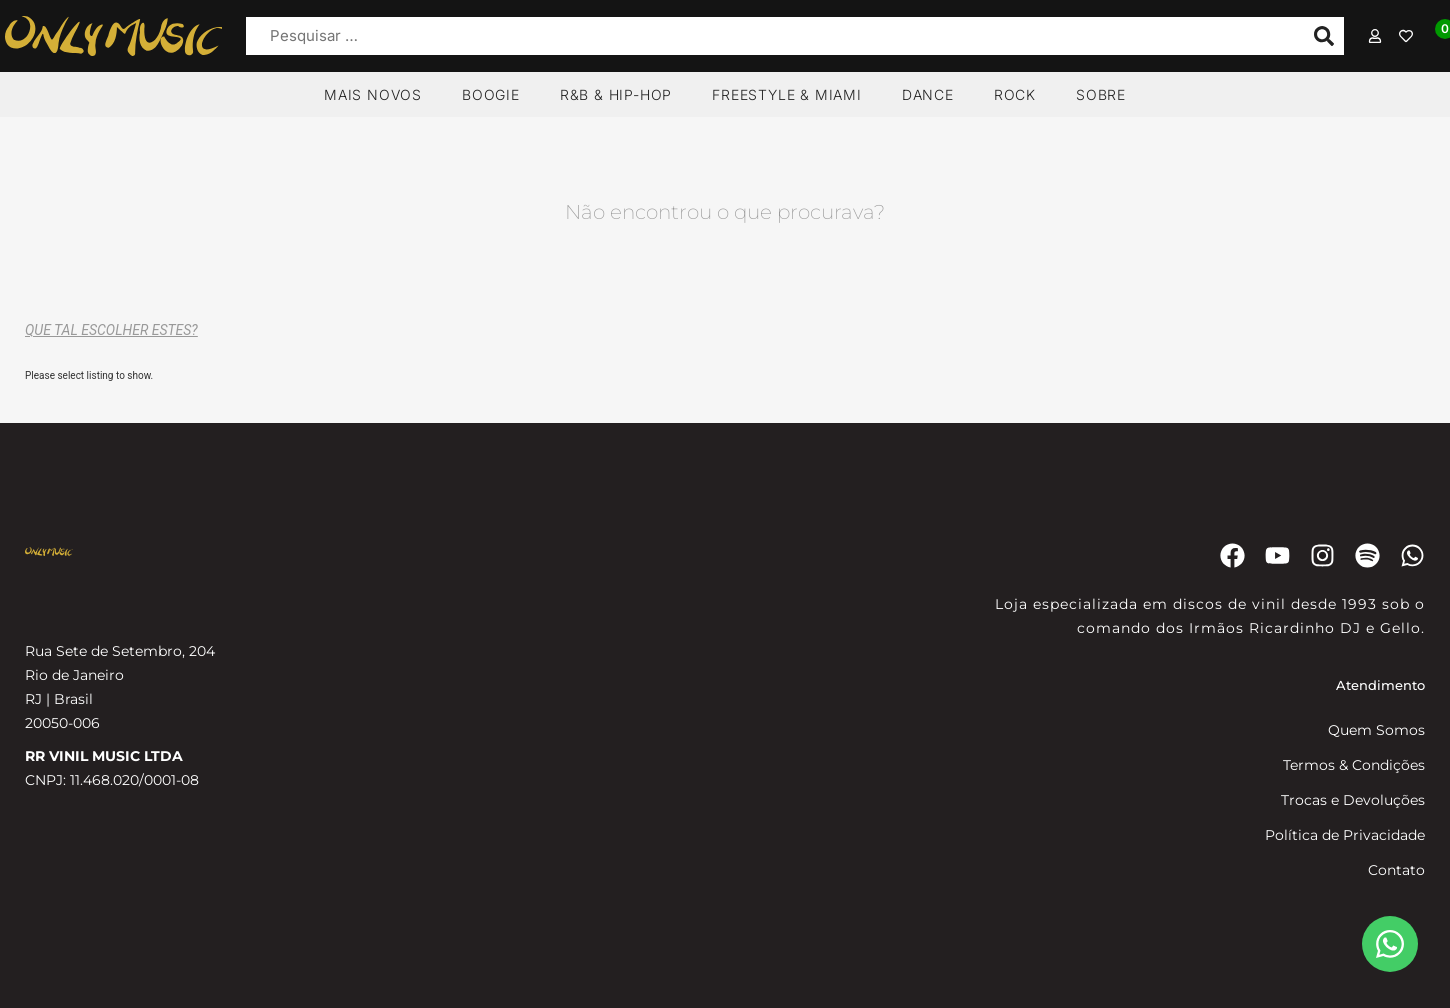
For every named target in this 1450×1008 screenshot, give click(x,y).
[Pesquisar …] (770, 36)
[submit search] (1324, 36)
